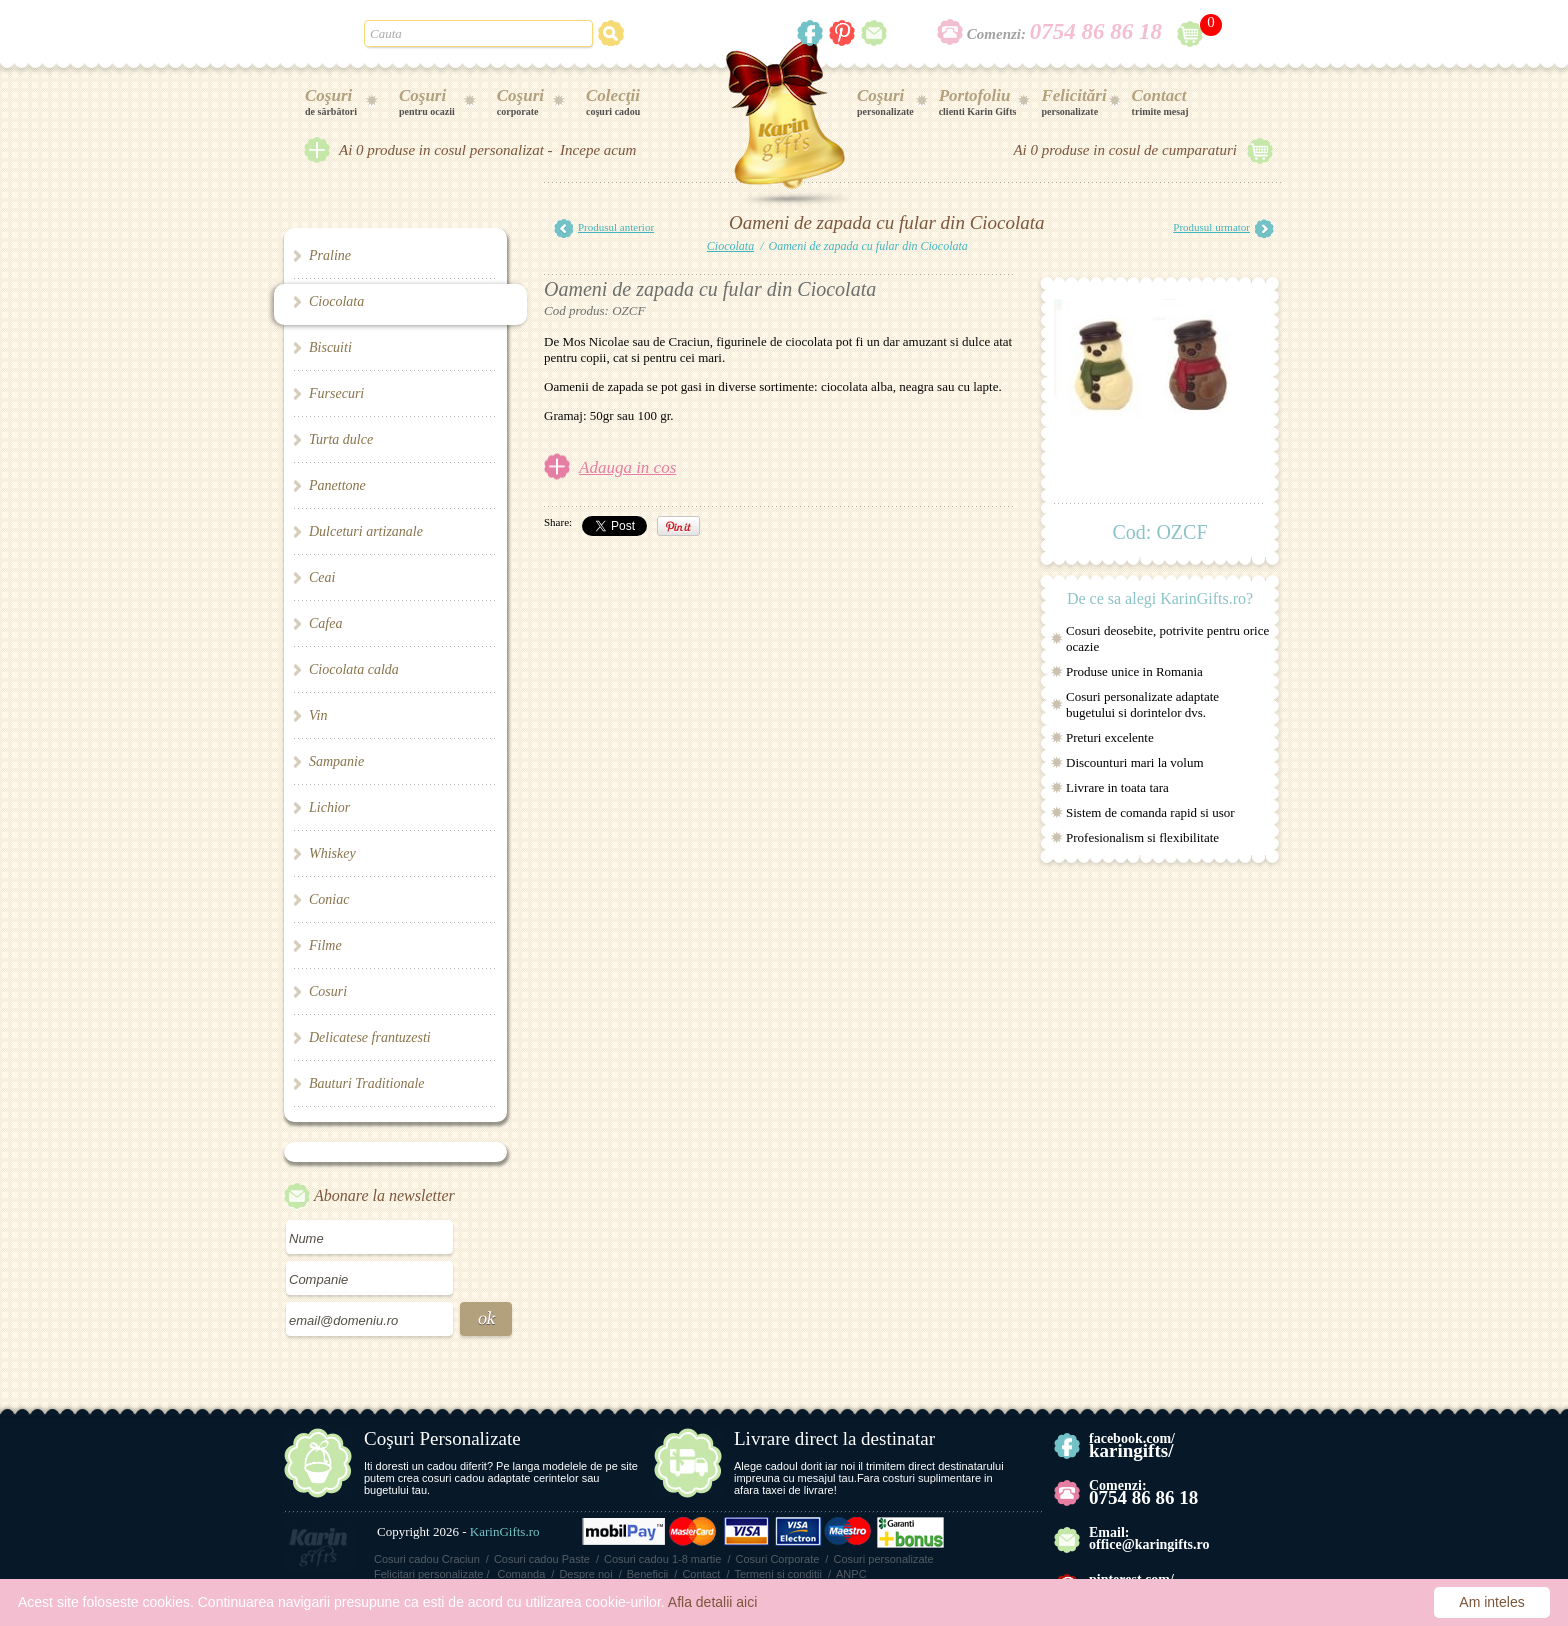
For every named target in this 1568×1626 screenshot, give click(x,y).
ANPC (851, 1574)
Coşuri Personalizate (442, 1438)
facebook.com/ (1132, 1445)
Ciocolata (336, 301)
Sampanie (336, 761)
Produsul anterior (604, 228)
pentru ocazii (427, 101)
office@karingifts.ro (1149, 1544)
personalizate (885, 101)
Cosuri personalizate (883, 1559)
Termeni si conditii (777, 1574)
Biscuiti (330, 347)
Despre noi (585, 1574)
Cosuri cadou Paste (542, 1559)
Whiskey (332, 853)
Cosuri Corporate (778, 1559)
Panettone (337, 485)
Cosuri (328, 991)
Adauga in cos (627, 467)
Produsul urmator (1223, 228)
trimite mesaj (1160, 101)
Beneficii (648, 1574)
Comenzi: (1064, 34)
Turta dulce (341, 439)
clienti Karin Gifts (978, 101)
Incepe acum (598, 150)
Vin (318, 715)
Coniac (329, 899)
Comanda (522, 1574)
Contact (701, 1574)
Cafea (325, 623)
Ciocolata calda (354, 669)
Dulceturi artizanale (366, 531)
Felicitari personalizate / (432, 1574)
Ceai (322, 577)
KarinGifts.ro (505, 1531)
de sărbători (331, 101)
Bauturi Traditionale (367, 1083)
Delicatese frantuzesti (370, 1037)
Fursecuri (336, 393)
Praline (330, 255)
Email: (1109, 1532)
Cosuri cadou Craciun (427, 1559)
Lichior (329, 807)
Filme (325, 945)
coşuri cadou (613, 101)
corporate (520, 101)
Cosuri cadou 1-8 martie (662, 1559)
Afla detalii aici (713, 1602)
